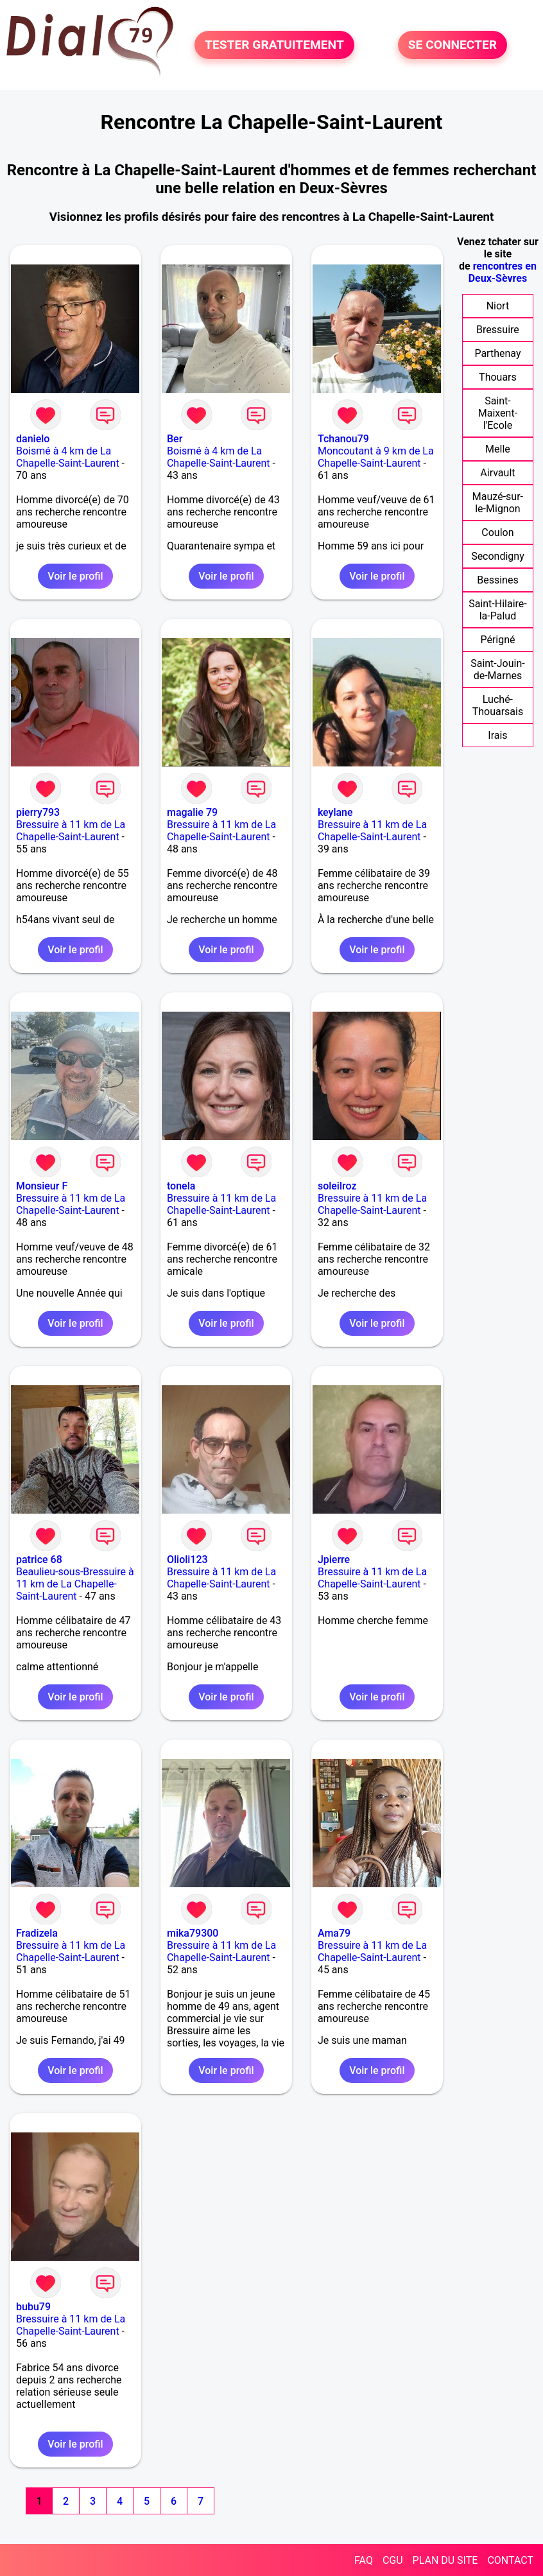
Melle (497, 449)
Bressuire (497, 330)
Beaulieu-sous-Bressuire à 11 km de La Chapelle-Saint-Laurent (75, 1584)
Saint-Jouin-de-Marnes (497, 669)
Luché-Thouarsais (498, 705)
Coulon (497, 532)
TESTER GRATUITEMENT (274, 44)
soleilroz (337, 1186)
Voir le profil (75, 576)
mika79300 (192, 1933)
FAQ (363, 2560)
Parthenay (497, 353)
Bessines (497, 580)
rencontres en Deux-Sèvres (503, 272)
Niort (498, 306)
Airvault (497, 473)
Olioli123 (187, 1559)
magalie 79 (192, 812)
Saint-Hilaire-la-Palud (498, 610)
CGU (393, 2560)
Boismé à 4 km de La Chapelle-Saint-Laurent (67, 457)
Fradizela (37, 1933)
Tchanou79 (343, 439)
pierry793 (38, 812)
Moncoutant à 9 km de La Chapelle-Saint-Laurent (376, 457)
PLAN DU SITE (445, 2560)
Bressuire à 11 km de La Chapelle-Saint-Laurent (70, 830)
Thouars (498, 377)
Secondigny (497, 556)
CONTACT (510, 2560)
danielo (32, 439)
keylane (335, 812)
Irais (497, 735)
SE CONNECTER (452, 44)
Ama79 (334, 1933)
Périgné (497, 640)
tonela (181, 1186)
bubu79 (33, 2307)
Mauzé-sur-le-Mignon (497, 502)
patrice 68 (39, 1559)
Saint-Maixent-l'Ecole (497, 413)
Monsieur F (41, 1186)
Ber (174, 439)
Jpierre (334, 1559)
